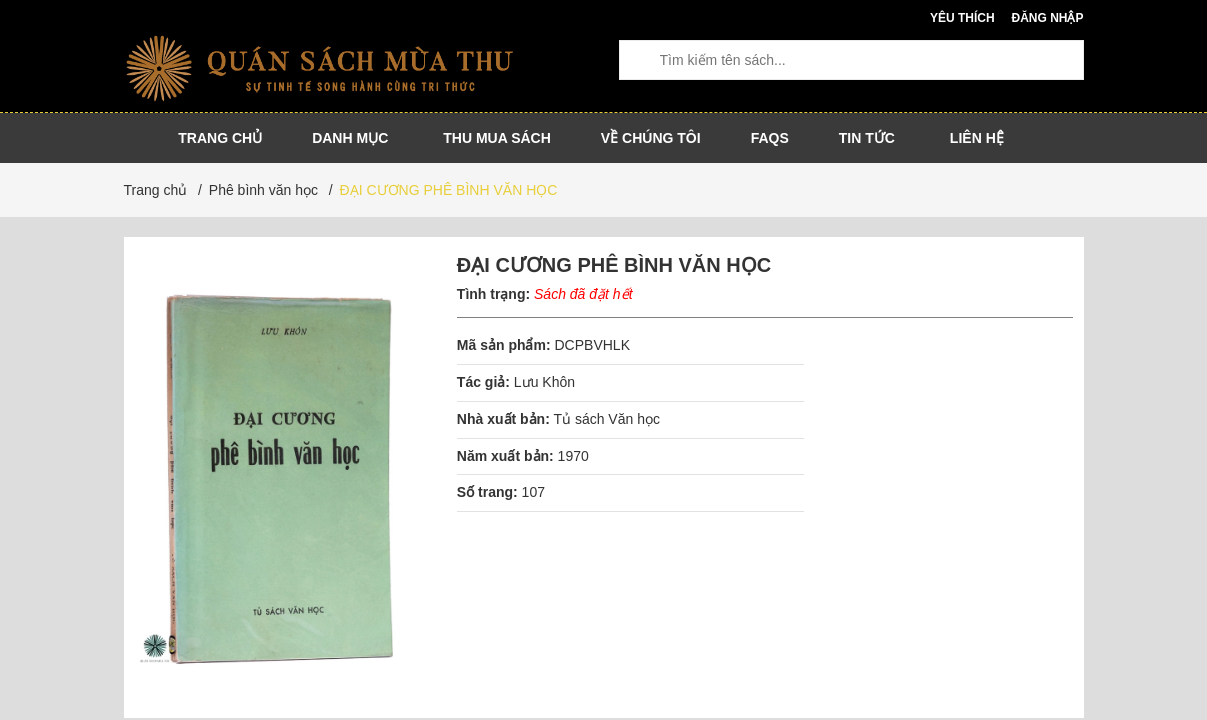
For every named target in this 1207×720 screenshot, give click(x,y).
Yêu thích (962, 18)
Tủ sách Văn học (606, 419)
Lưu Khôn (544, 382)
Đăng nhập (1047, 18)
